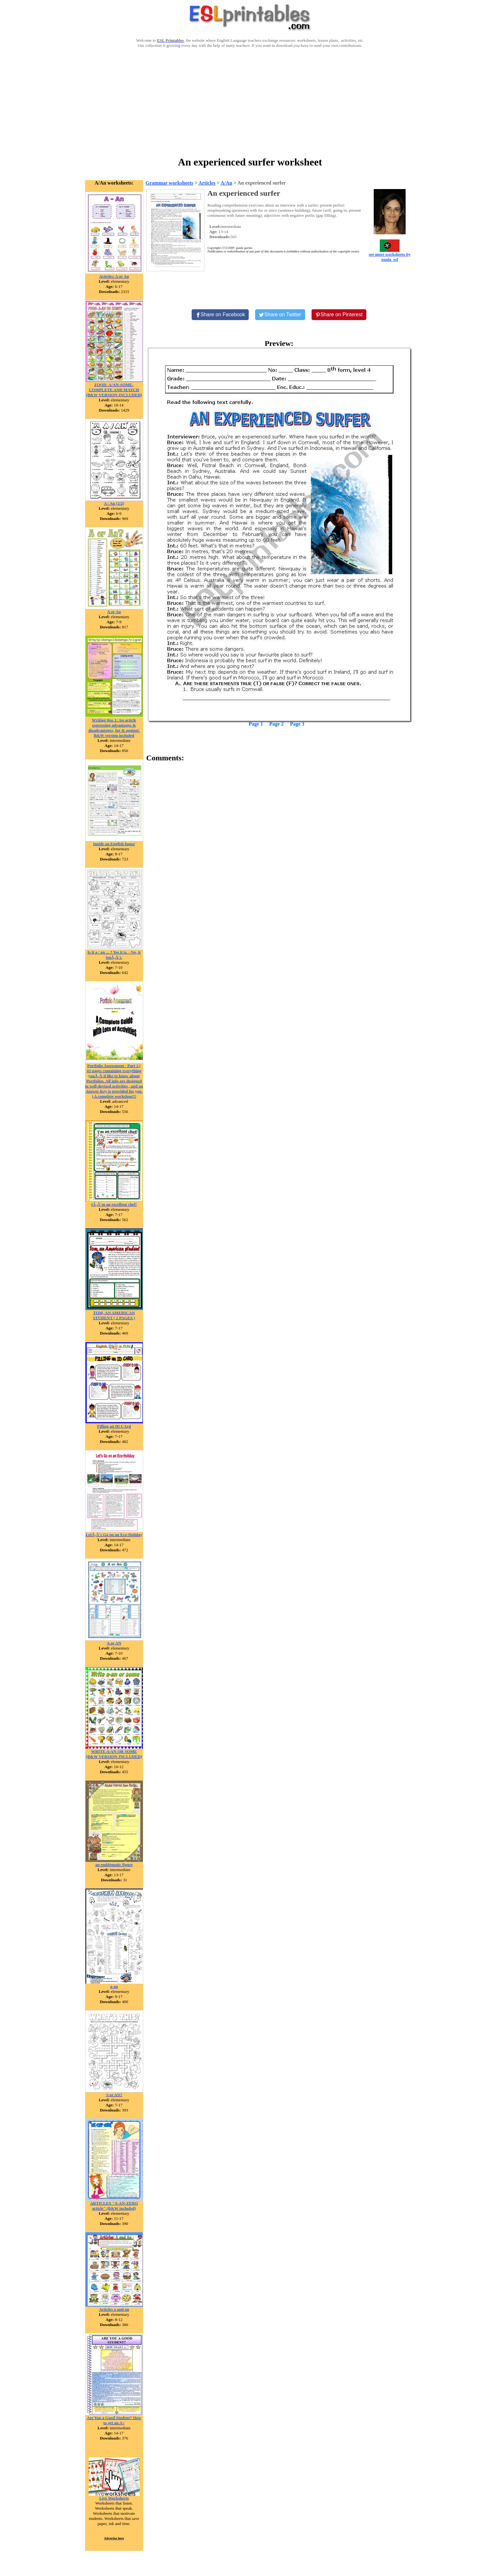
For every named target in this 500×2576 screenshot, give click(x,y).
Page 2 (276, 724)
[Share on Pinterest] (339, 314)
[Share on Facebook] (220, 314)
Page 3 (297, 724)
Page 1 (256, 724)
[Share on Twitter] (280, 314)
